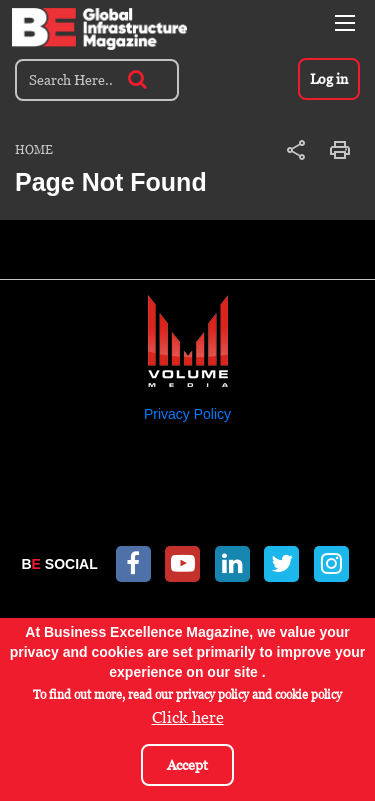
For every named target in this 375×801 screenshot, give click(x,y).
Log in (329, 79)
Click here (188, 721)
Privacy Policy (187, 414)
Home (34, 150)
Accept (187, 768)
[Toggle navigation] (345, 23)
